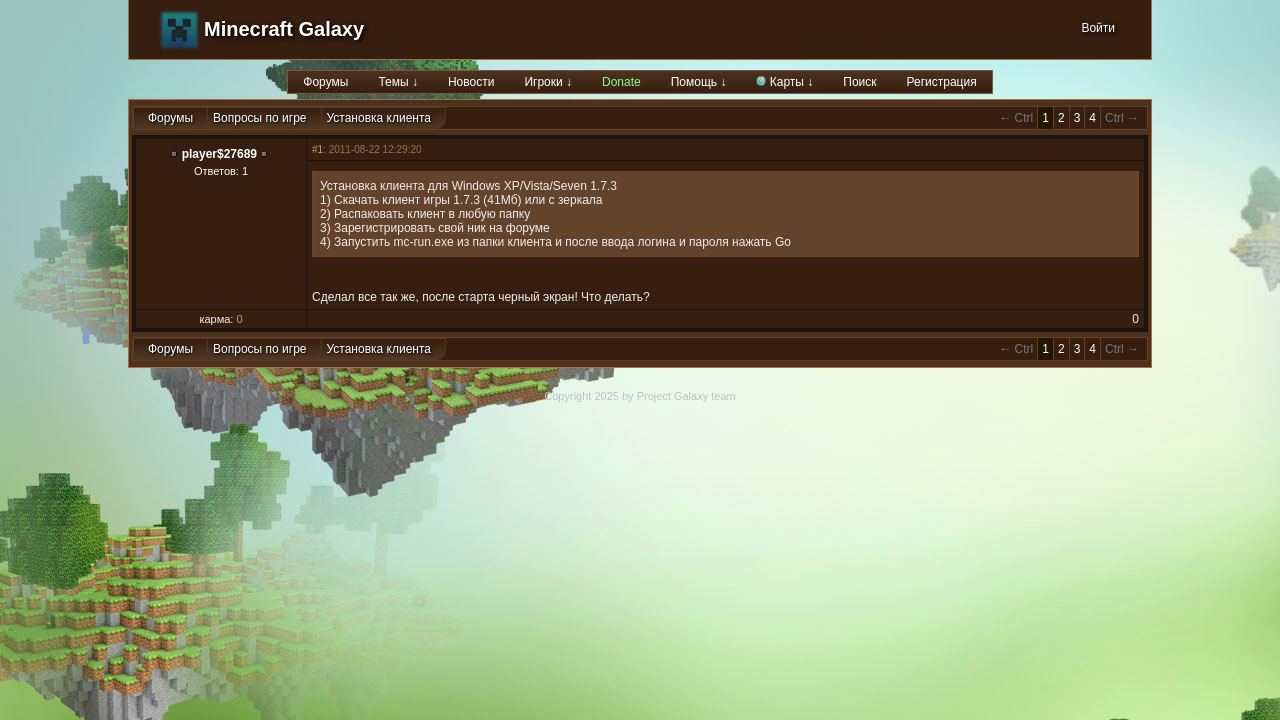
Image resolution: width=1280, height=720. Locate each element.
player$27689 (219, 154)
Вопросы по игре (259, 118)
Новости (471, 82)
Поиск (859, 82)
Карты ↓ (784, 82)
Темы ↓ (398, 82)
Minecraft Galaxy (284, 29)
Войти (1098, 28)
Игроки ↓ (548, 82)
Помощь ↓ (699, 82)
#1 (317, 149)
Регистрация (942, 82)
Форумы (325, 82)
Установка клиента (379, 118)
